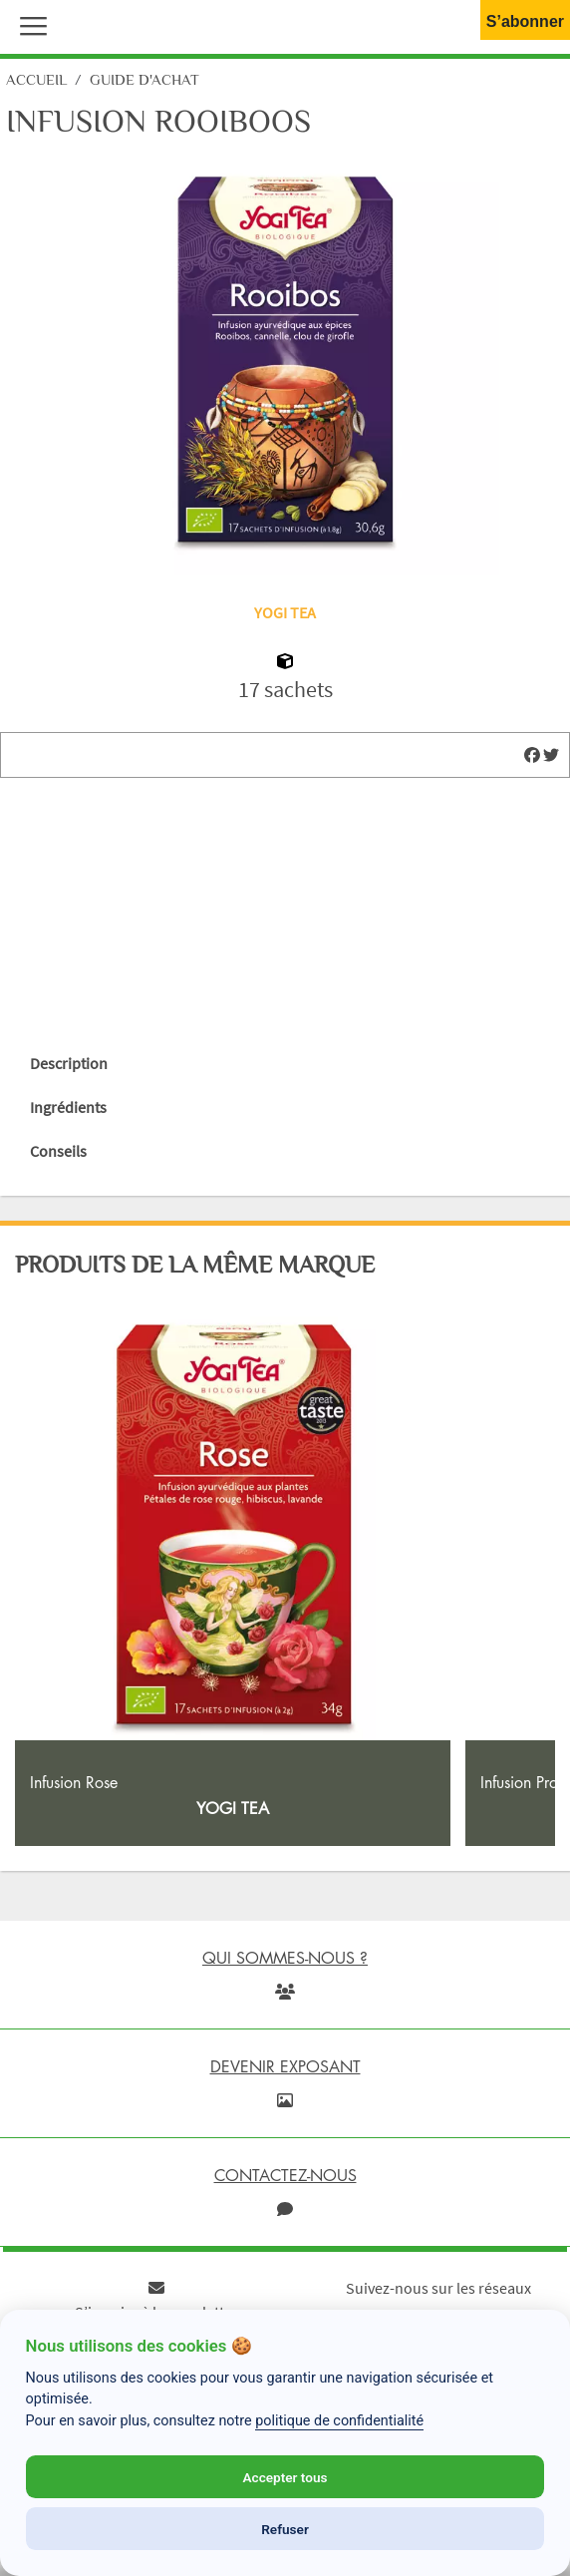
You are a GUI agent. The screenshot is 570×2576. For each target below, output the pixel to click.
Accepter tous (284, 2477)
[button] (29, 24)
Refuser (285, 2529)
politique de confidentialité (339, 2420)
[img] (532, 755)
